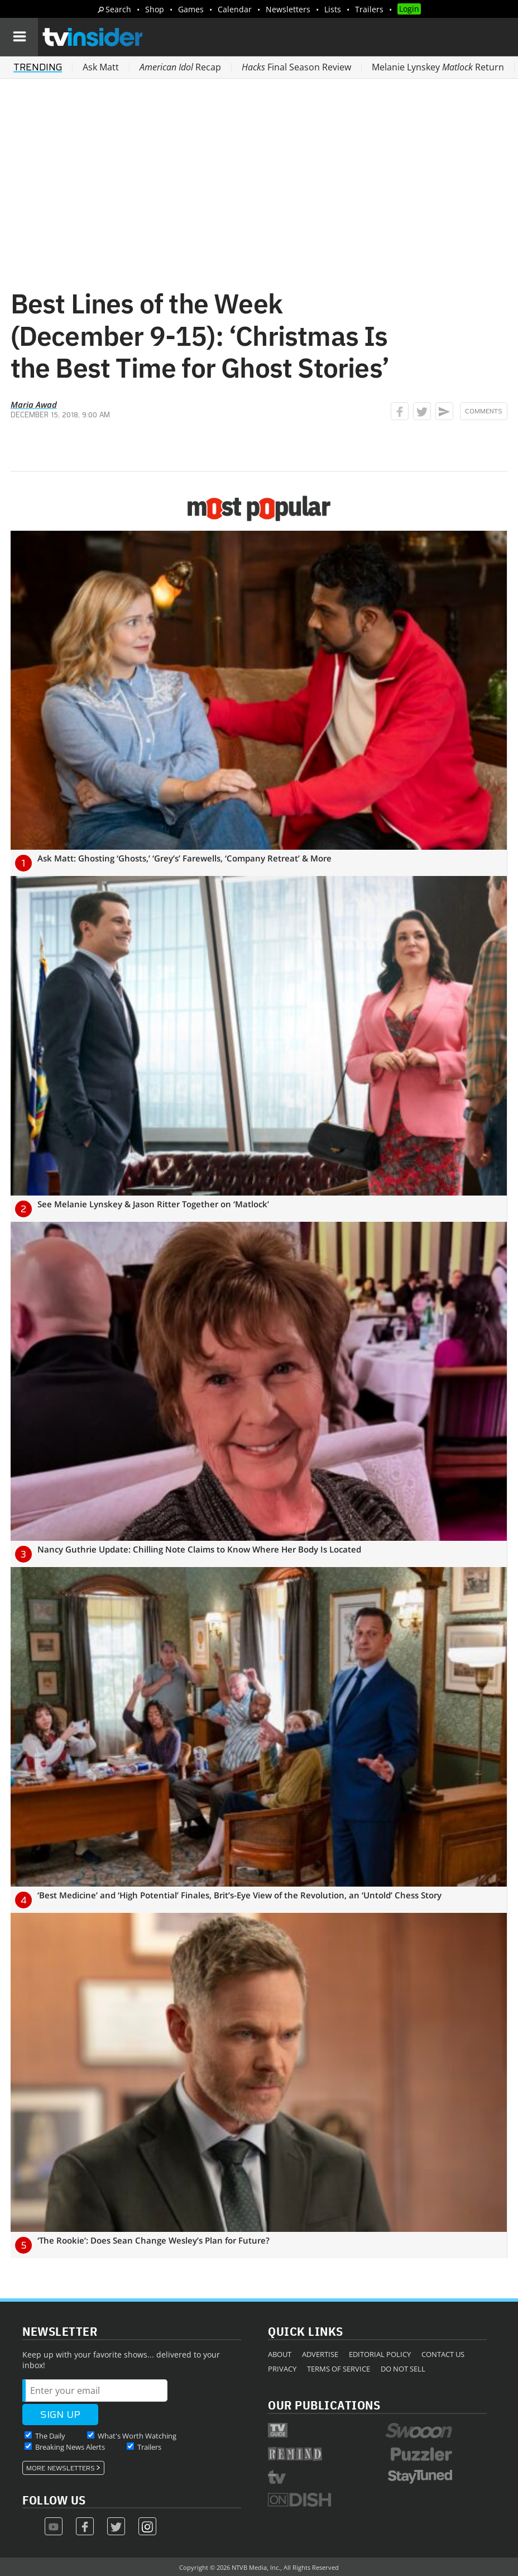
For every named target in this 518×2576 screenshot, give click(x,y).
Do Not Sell (403, 2369)
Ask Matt (101, 67)
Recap (180, 67)
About (279, 2354)
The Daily (50, 2436)
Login (409, 8)
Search (118, 9)
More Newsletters (60, 2468)
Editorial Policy (380, 2354)
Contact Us (442, 2354)
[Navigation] (19, 37)
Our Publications (324, 2405)
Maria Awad (34, 404)
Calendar (235, 9)
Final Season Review (296, 67)
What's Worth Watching (137, 2436)
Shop (154, 9)
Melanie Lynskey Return (438, 67)
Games (191, 9)
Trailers (369, 9)
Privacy (282, 2369)
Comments (483, 411)
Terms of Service (338, 2369)
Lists (332, 9)
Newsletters (288, 9)
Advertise (320, 2354)
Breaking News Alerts (70, 2447)
